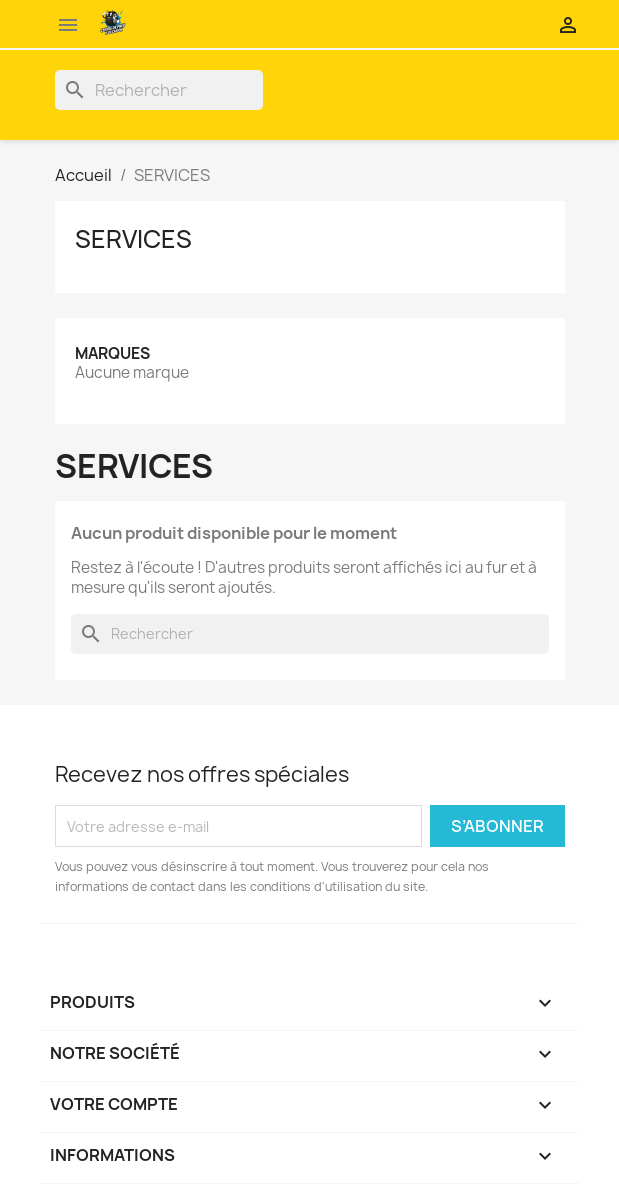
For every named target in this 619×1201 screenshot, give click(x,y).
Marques (112, 353)
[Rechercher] (159, 90)
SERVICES (133, 239)
